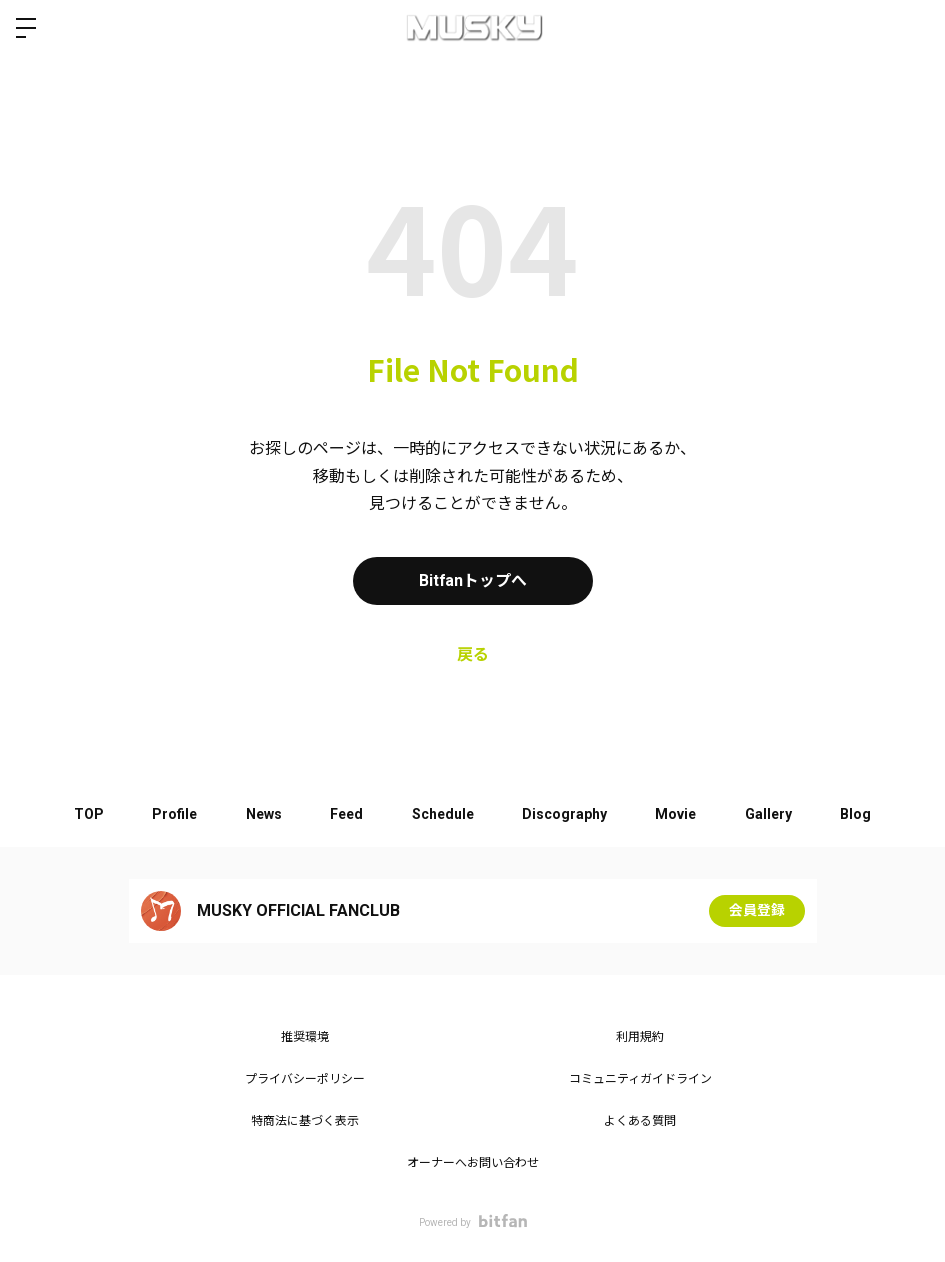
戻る (473, 654)
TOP (83, 814)
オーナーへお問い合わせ (473, 1163)
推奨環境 (305, 1037)
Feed (345, 814)
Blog (862, 814)
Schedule (443, 814)
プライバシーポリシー (305, 1079)
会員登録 (757, 911)
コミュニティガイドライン (640, 1079)
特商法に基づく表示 (305, 1121)
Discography (566, 814)
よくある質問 (640, 1121)
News (261, 814)
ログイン (913, 28)
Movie (679, 814)
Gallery (773, 814)
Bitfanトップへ (472, 580)
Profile (170, 814)
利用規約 (640, 1037)
